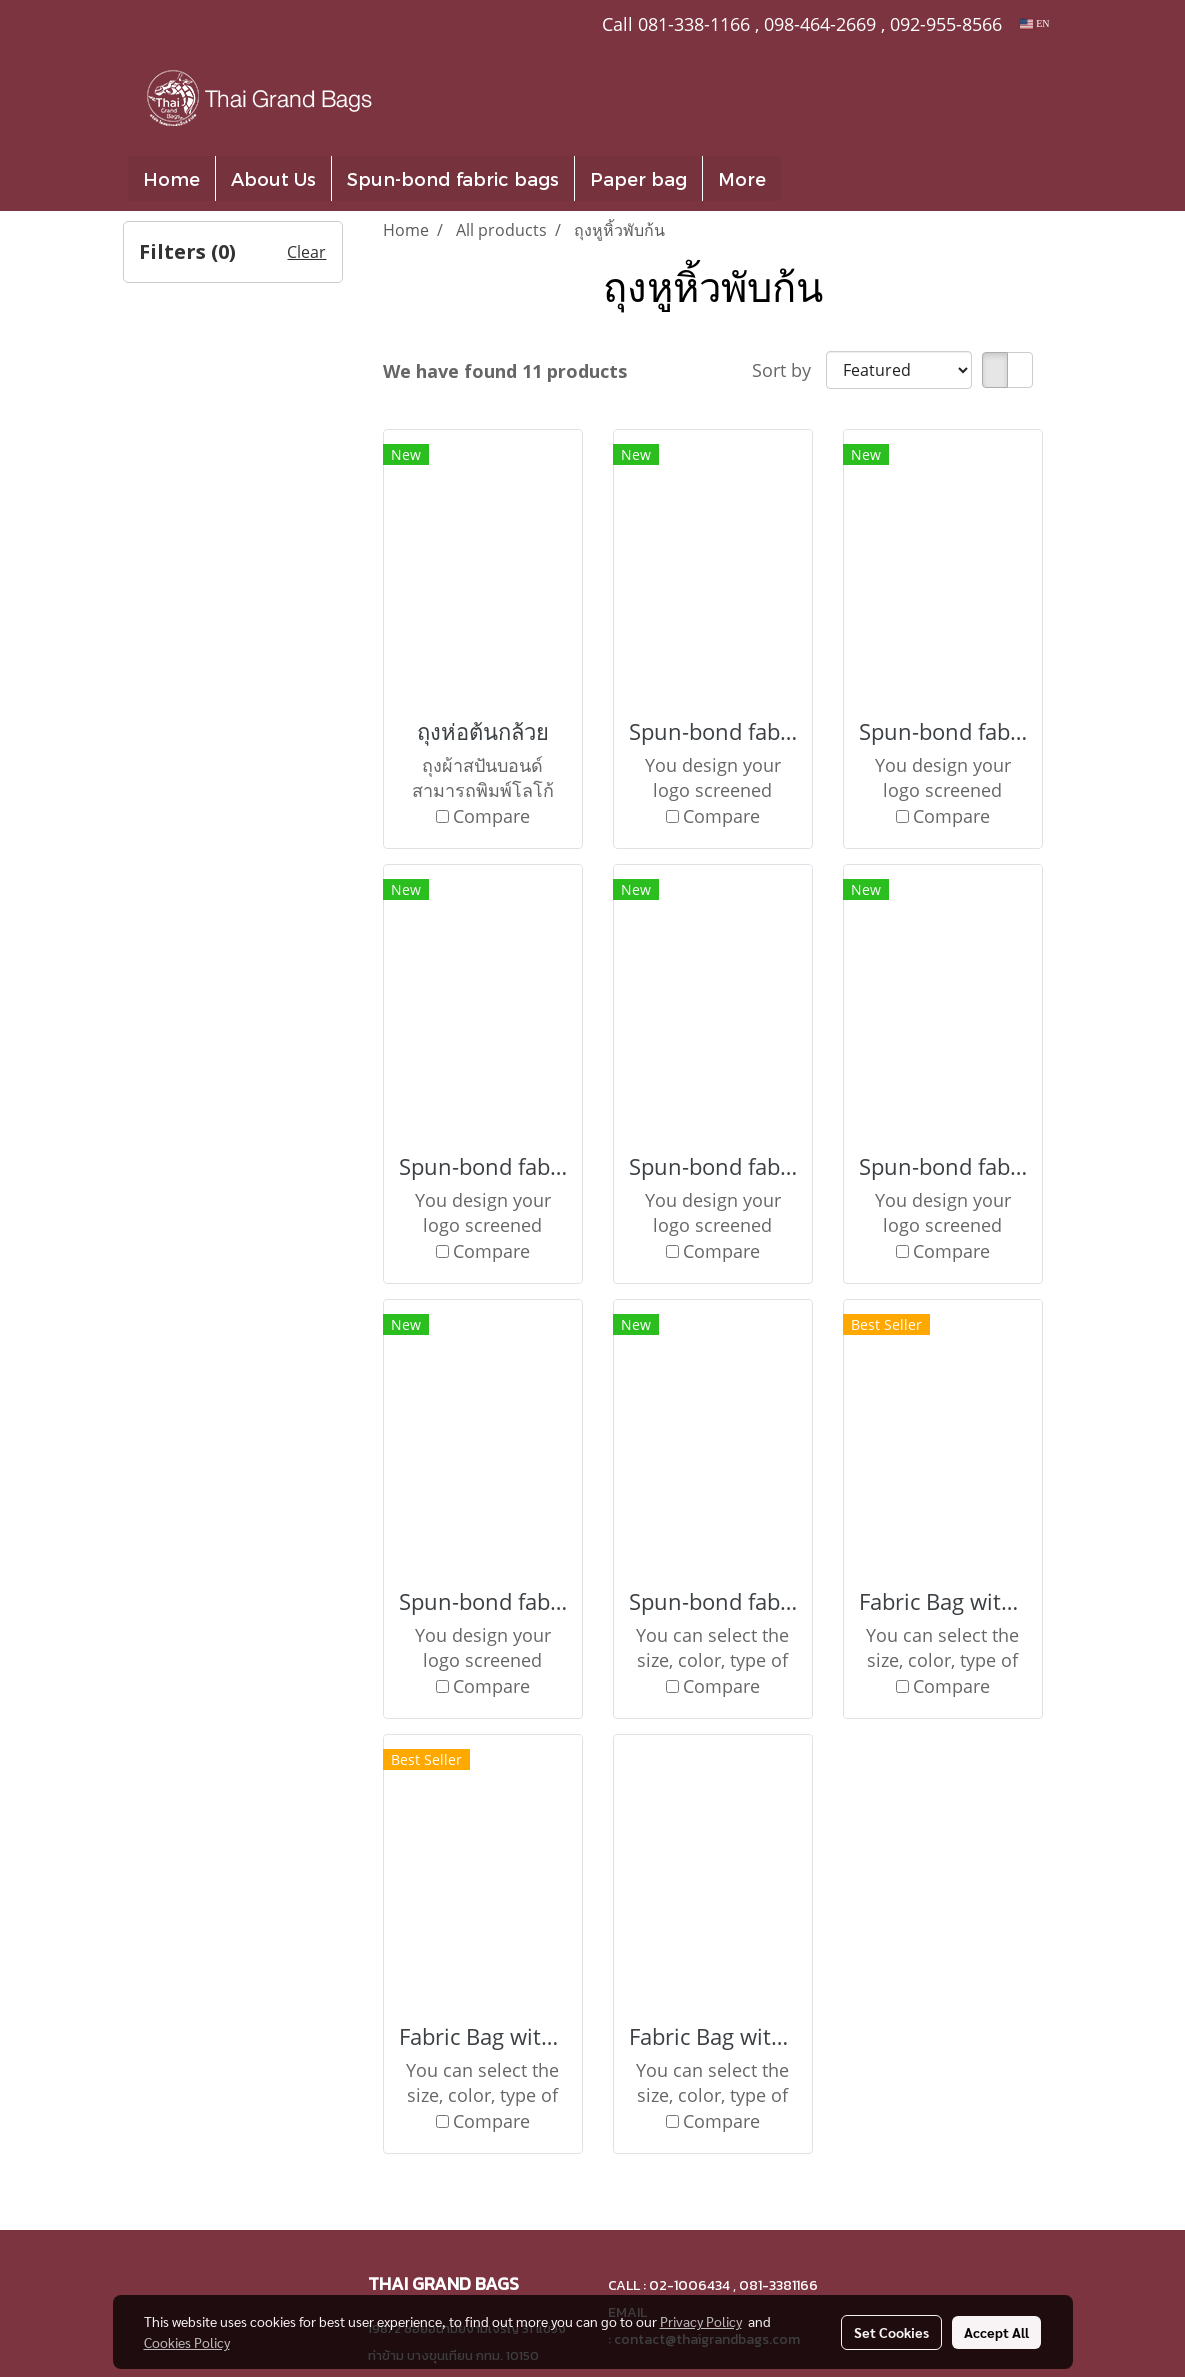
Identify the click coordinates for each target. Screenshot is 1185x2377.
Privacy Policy (701, 2321)
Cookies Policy (187, 2342)
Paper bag (638, 178)
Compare (491, 816)
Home (171, 178)
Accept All (996, 2332)
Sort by (789, 370)
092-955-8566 (946, 24)
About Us (273, 178)
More (742, 178)
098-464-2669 (820, 24)
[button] (811, 179)
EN (1034, 23)
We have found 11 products (505, 371)
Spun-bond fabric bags (453, 178)
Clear (306, 252)
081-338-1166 (694, 24)
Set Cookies (891, 2332)
